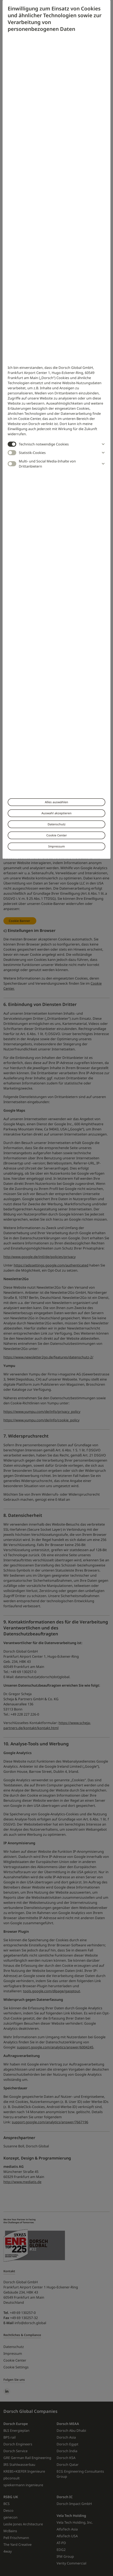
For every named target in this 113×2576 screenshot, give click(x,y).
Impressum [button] (56, 846)
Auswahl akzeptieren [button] (56, 813)
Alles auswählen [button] (56, 802)
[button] (102, 444)
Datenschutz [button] (57, 824)
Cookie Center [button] (56, 835)
